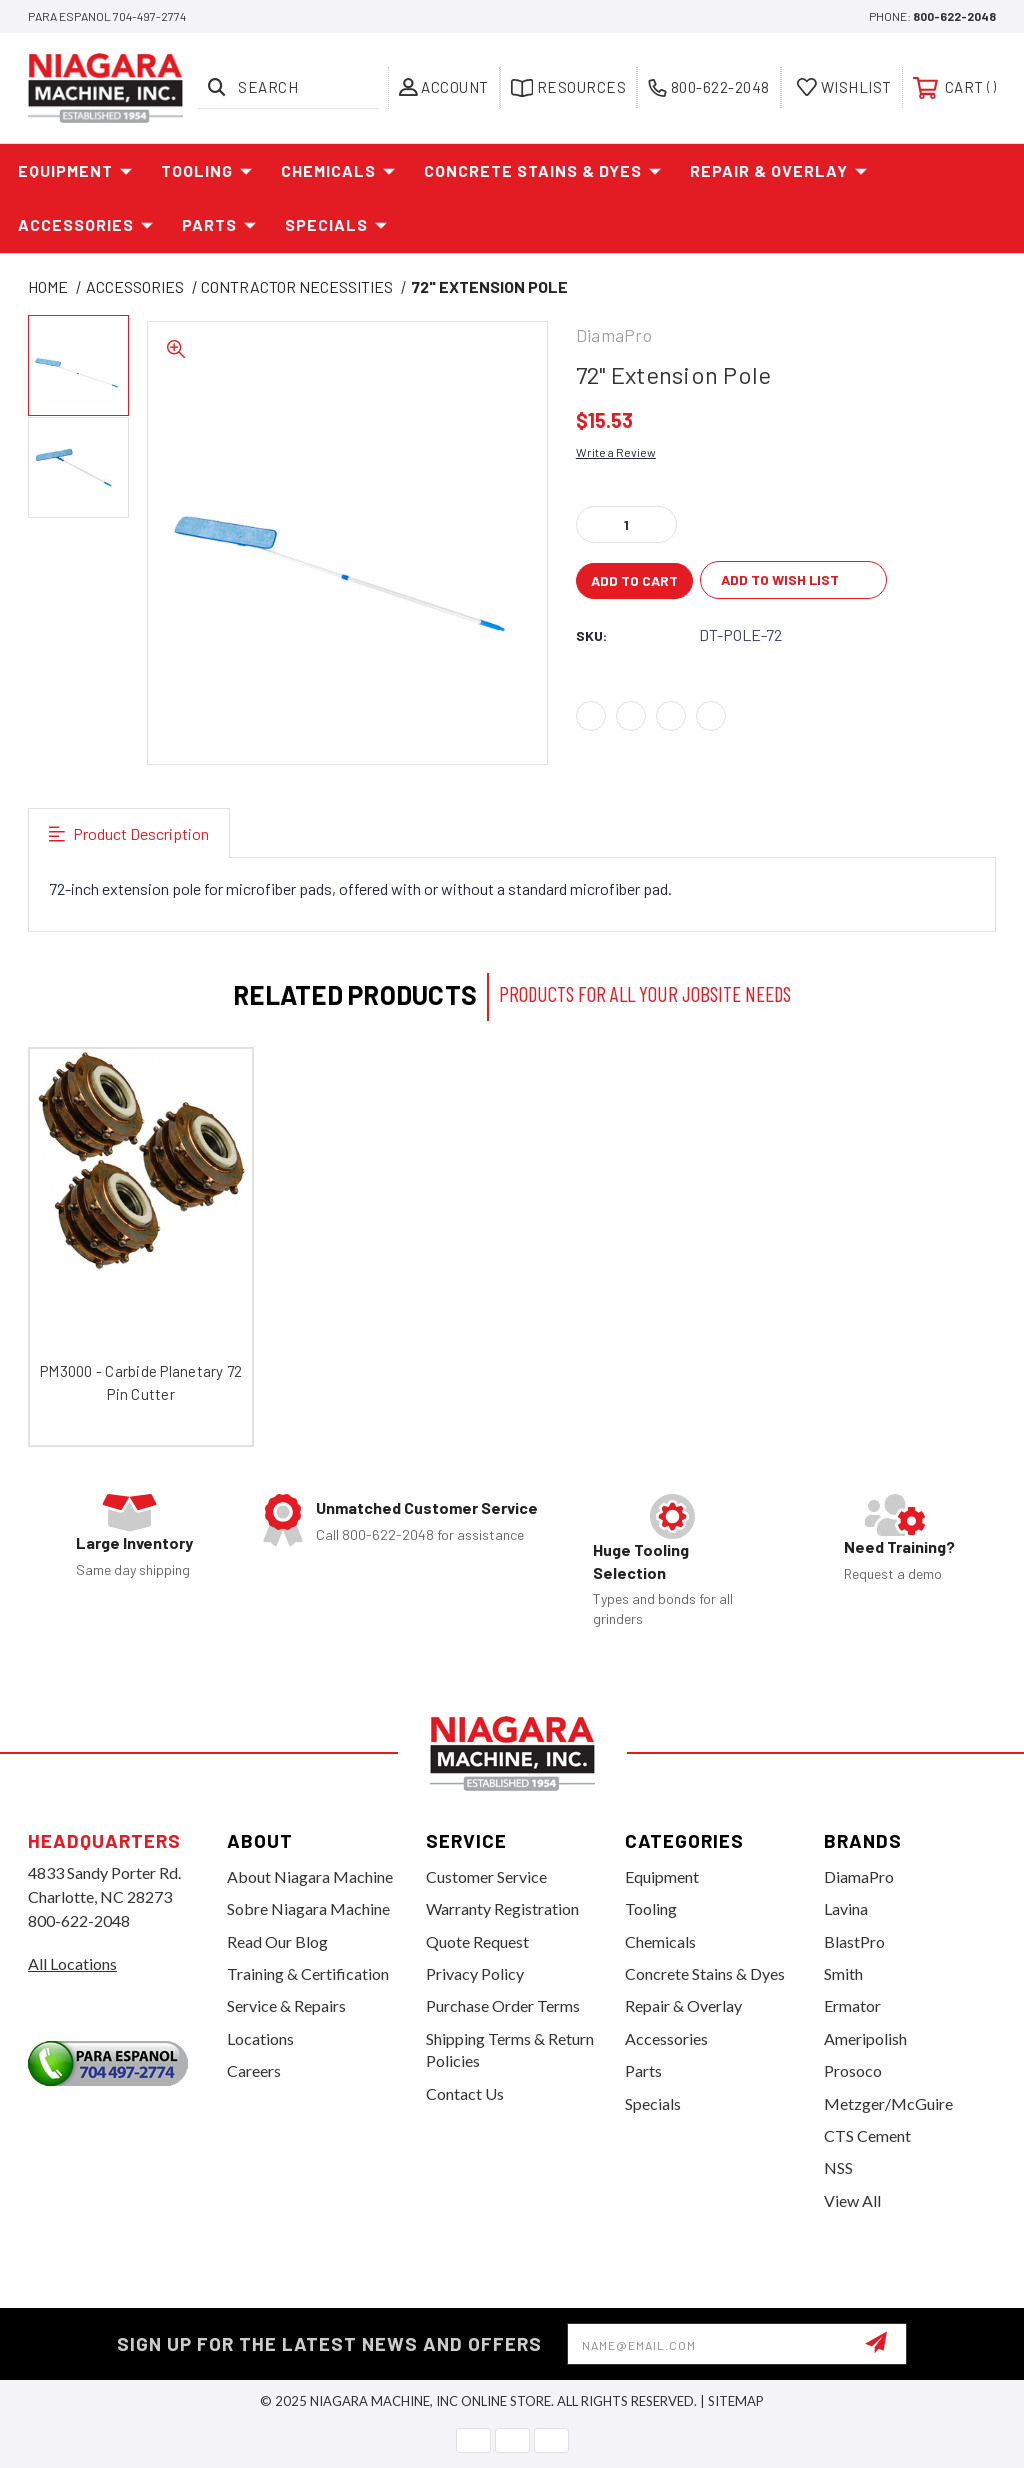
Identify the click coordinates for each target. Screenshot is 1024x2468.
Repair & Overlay (779, 171)
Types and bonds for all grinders (663, 1608)
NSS (838, 2167)
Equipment (75, 171)
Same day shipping (133, 1569)
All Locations (72, 1963)
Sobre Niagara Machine (308, 1908)
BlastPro (854, 1941)
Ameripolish (865, 2038)
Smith (843, 1973)
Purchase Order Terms (503, 2005)
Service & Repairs (286, 2005)
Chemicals (338, 171)
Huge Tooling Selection (641, 1560)
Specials (336, 225)
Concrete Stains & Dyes (543, 171)
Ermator (852, 2005)
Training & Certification (308, 1973)
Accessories (86, 225)
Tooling (207, 171)
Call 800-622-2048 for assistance (420, 1534)
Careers (254, 2070)
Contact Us (465, 2093)
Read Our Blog (277, 1941)
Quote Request (477, 1941)
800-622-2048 (954, 16)
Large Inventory (134, 1542)
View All (852, 2200)
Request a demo (893, 1573)
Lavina (846, 1908)
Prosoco (853, 2070)
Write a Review (616, 452)
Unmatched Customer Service (427, 1507)
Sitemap (736, 2401)
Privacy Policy (475, 1973)
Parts (219, 225)
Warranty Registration (502, 1908)
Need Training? (899, 1546)
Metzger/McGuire (888, 2103)
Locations (260, 2038)
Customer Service (486, 1876)
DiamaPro (859, 1876)
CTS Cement (867, 2135)
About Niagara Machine (310, 1876)
